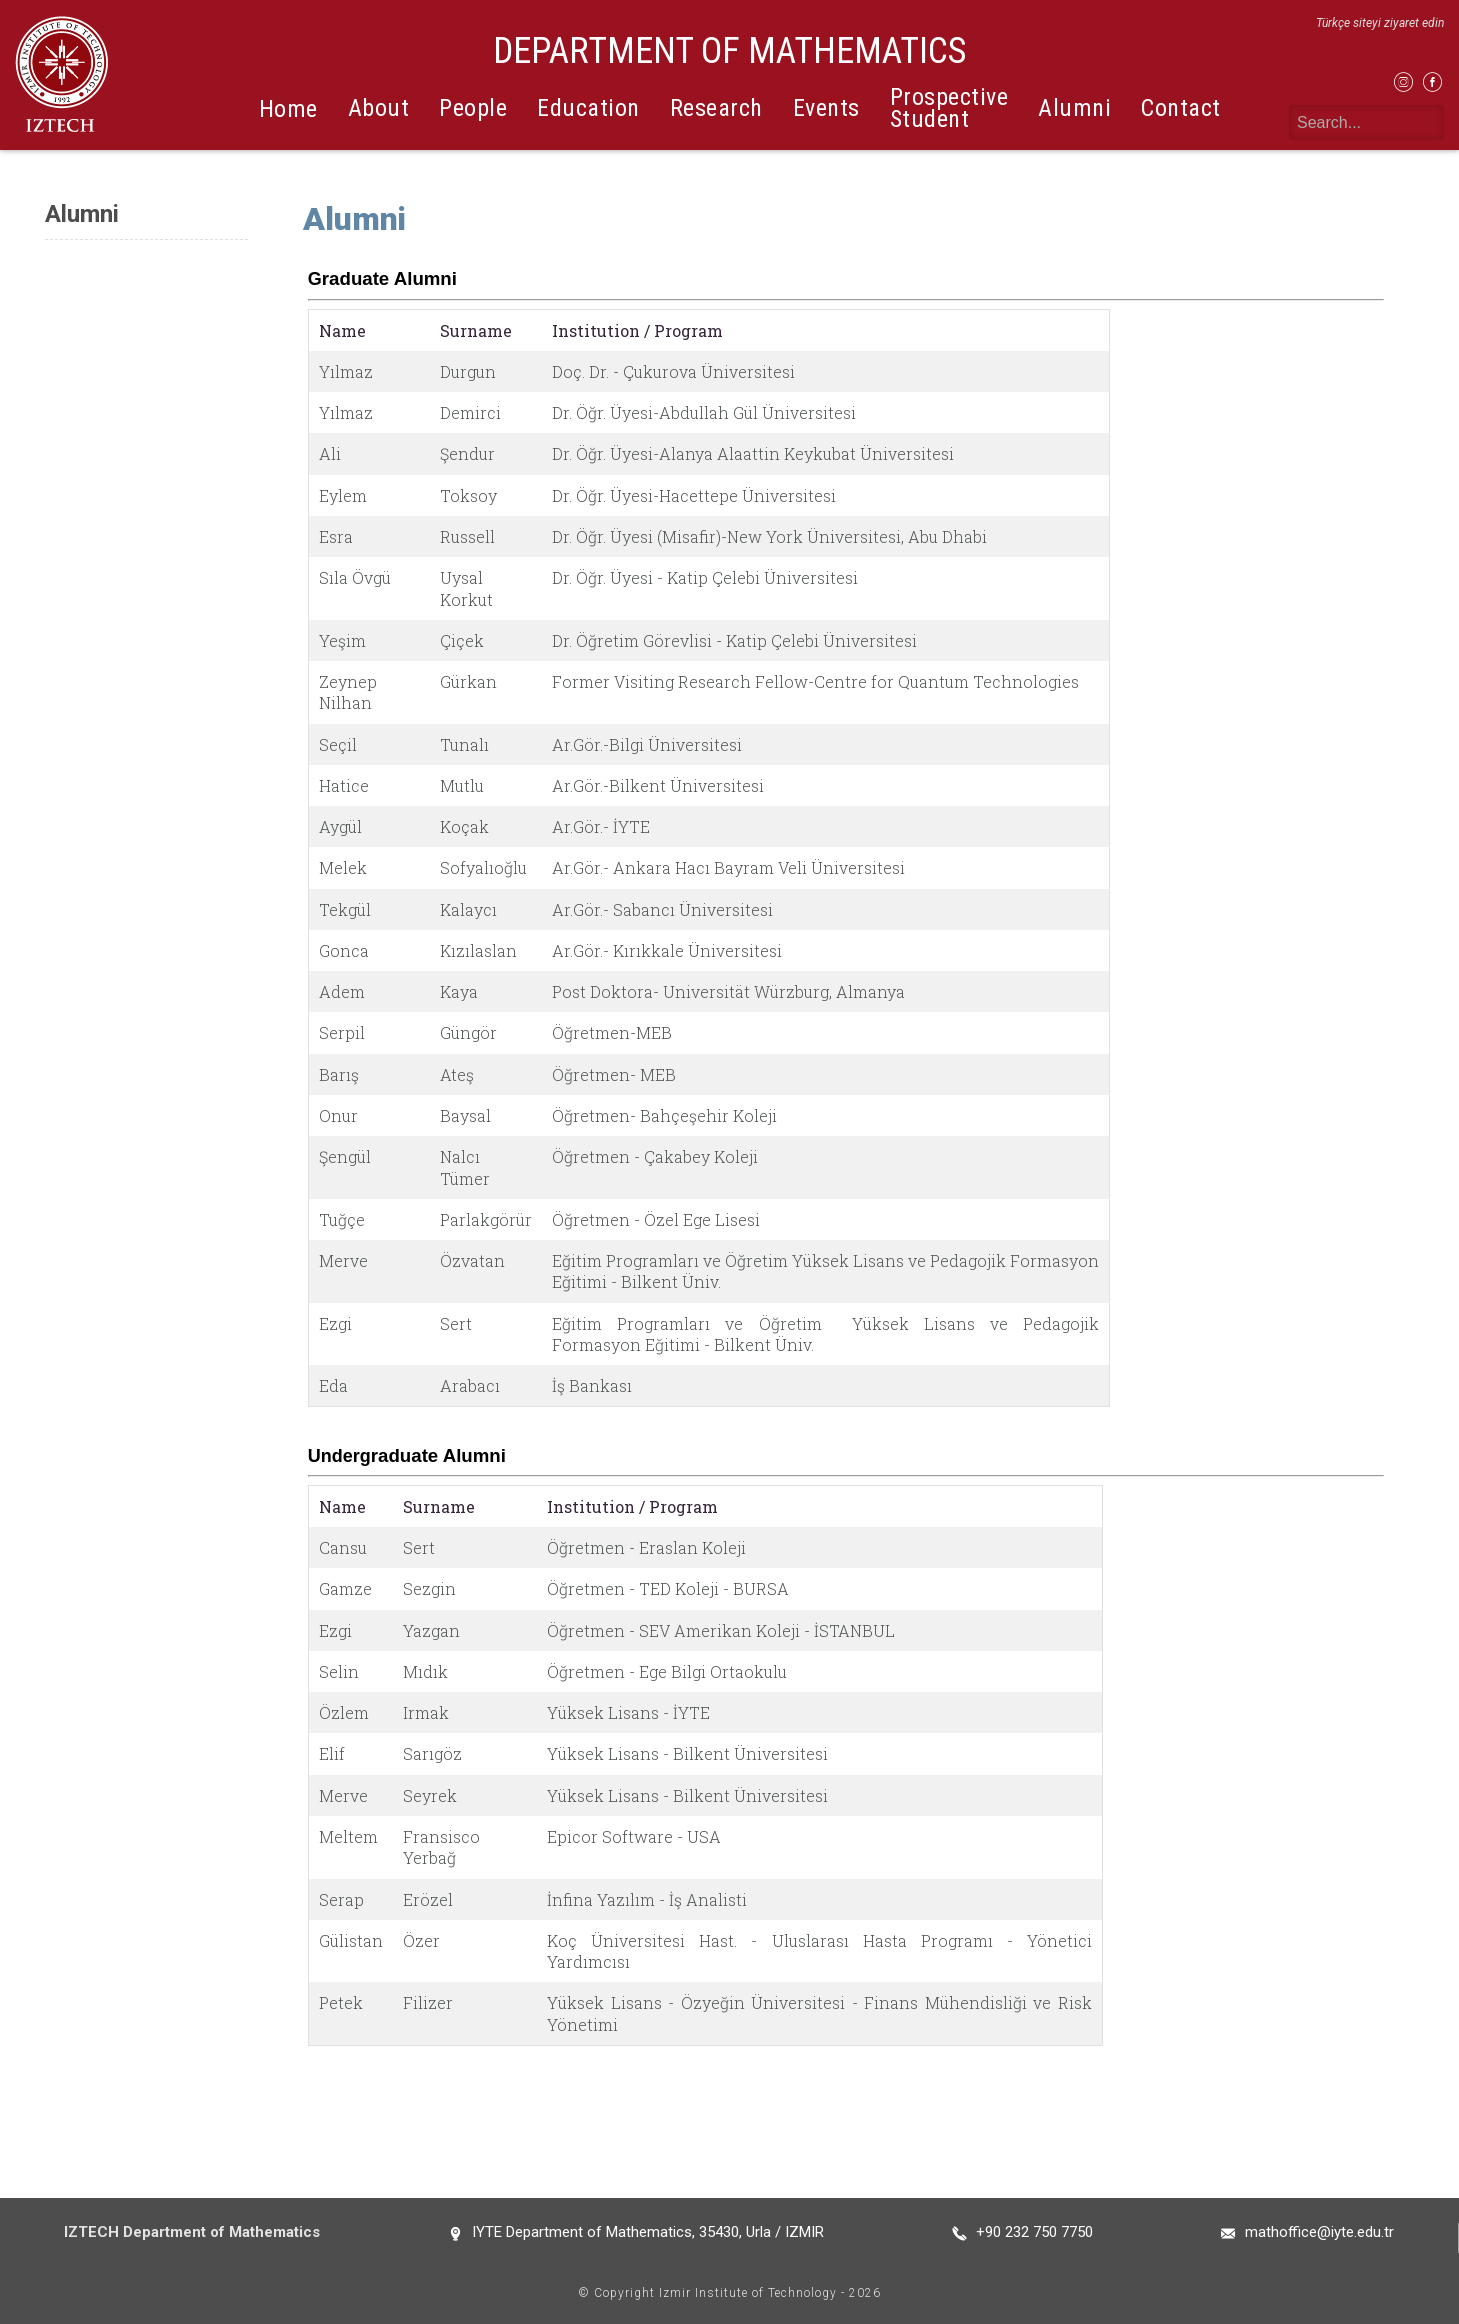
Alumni (1074, 108)
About (379, 108)
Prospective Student (949, 107)
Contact (1181, 108)
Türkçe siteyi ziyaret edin (1380, 23)
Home (288, 109)
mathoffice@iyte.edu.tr (1319, 2232)
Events (826, 108)
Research (716, 108)
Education (588, 108)
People (473, 108)
